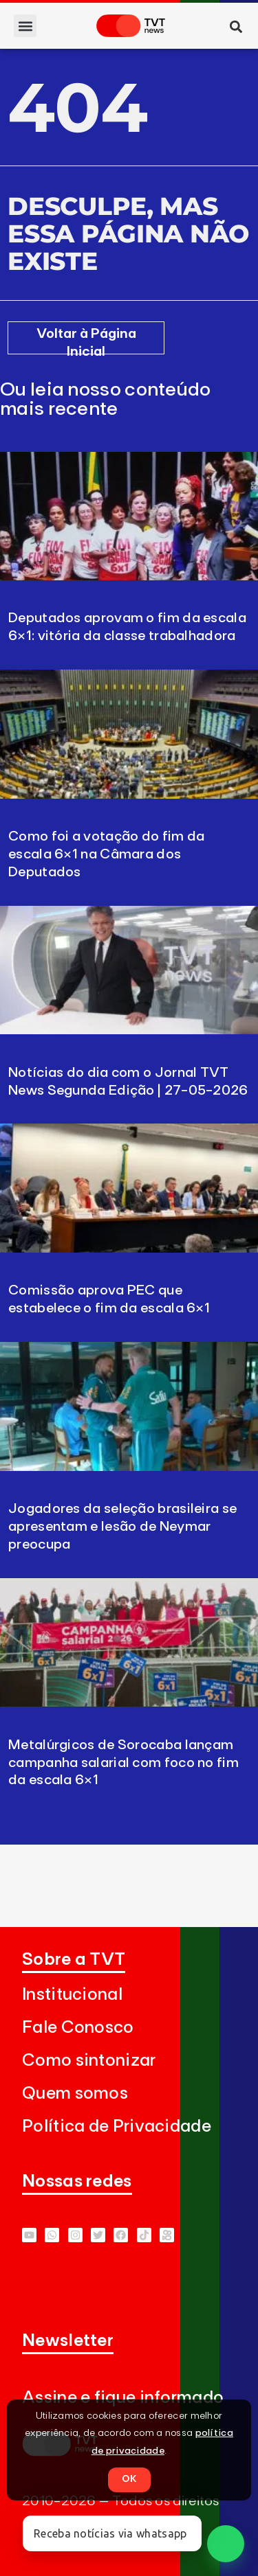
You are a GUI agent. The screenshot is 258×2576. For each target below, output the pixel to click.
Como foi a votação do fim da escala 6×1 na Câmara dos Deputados (106, 854)
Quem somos (75, 2093)
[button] (25, 25)
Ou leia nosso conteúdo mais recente (105, 399)
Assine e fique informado (123, 2397)
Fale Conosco (78, 2027)
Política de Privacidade (116, 2126)
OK (129, 2479)
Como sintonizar (89, 2060)
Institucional (72, 1994)
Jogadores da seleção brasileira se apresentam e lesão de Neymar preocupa (122, 1526)
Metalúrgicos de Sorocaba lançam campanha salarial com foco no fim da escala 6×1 (123, 1763)
